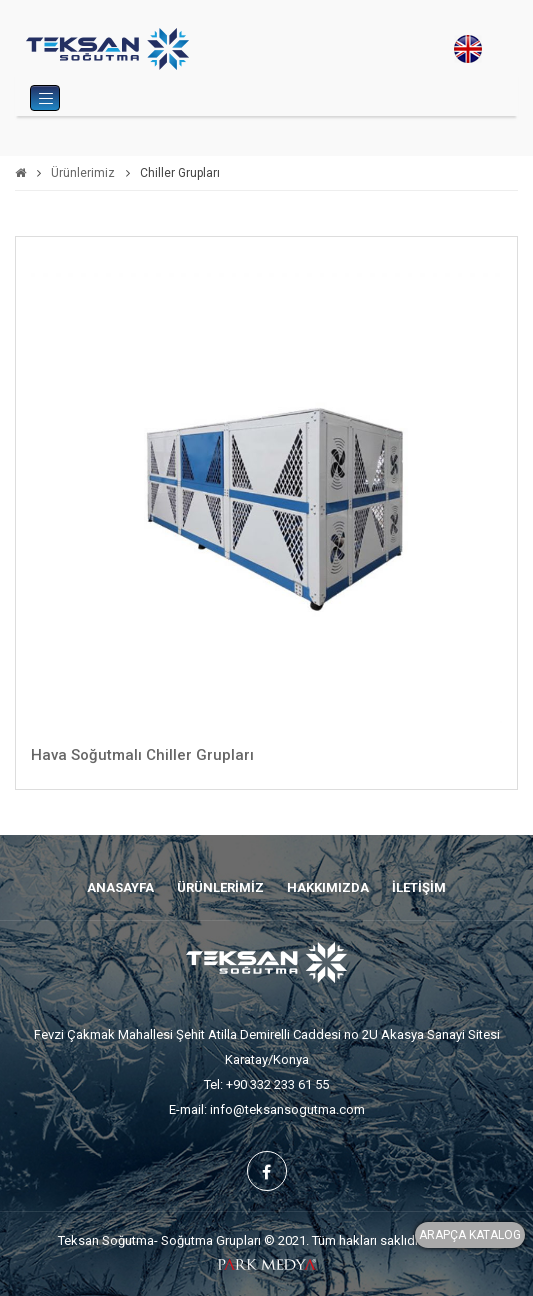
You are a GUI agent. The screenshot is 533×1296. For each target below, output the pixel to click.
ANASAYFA (120, 887)
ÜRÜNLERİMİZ (220, 887)
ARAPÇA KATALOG (470, 1235)
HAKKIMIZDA (328, 887)
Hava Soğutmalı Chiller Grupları (142, 755)
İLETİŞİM (419, 887)
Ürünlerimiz (83, 173)
